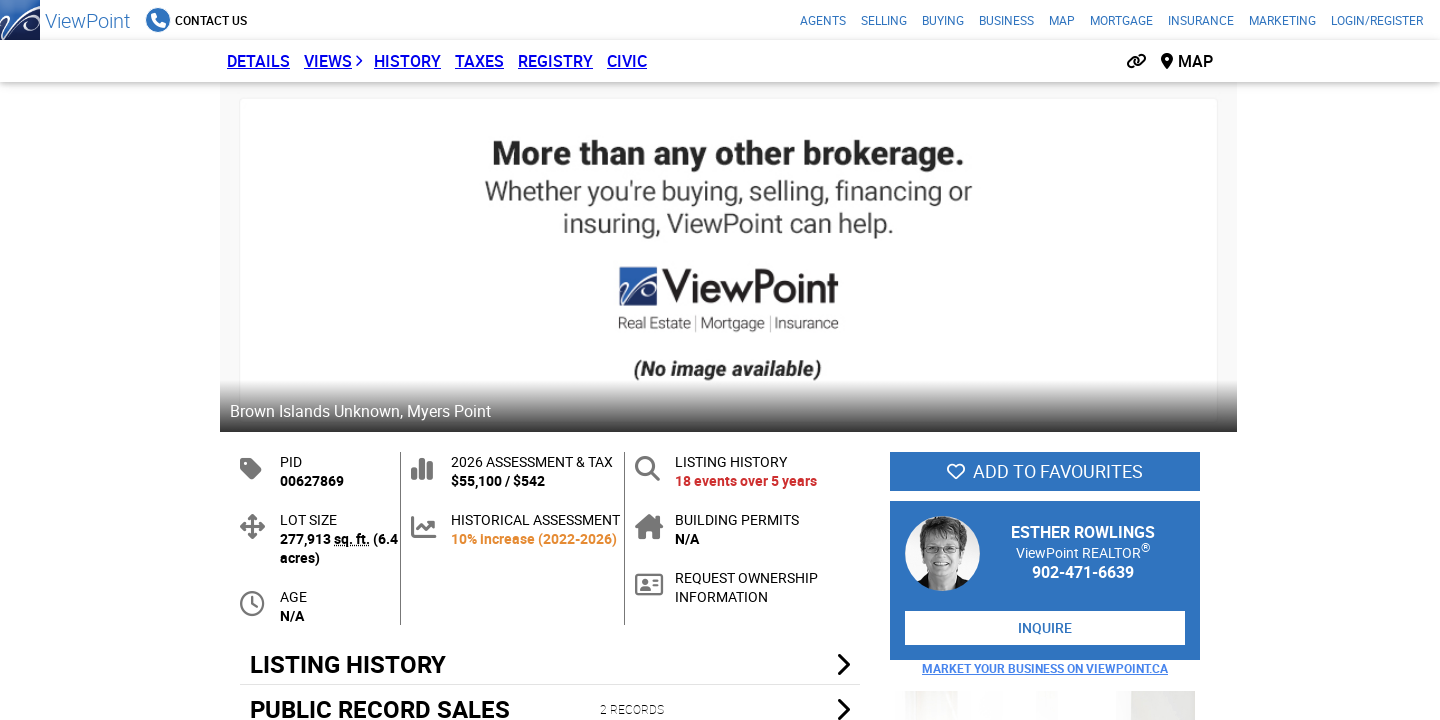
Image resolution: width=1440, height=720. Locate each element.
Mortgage (1121, 20)
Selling (884, 20)
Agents (823, 20)
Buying (943, 20)
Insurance (1201, 20)
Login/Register (1377, 20)
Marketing (1282, 20)
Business (1006, 20)
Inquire (1045, 627)
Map (1062, 20)
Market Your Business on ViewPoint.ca (1045, 668)
